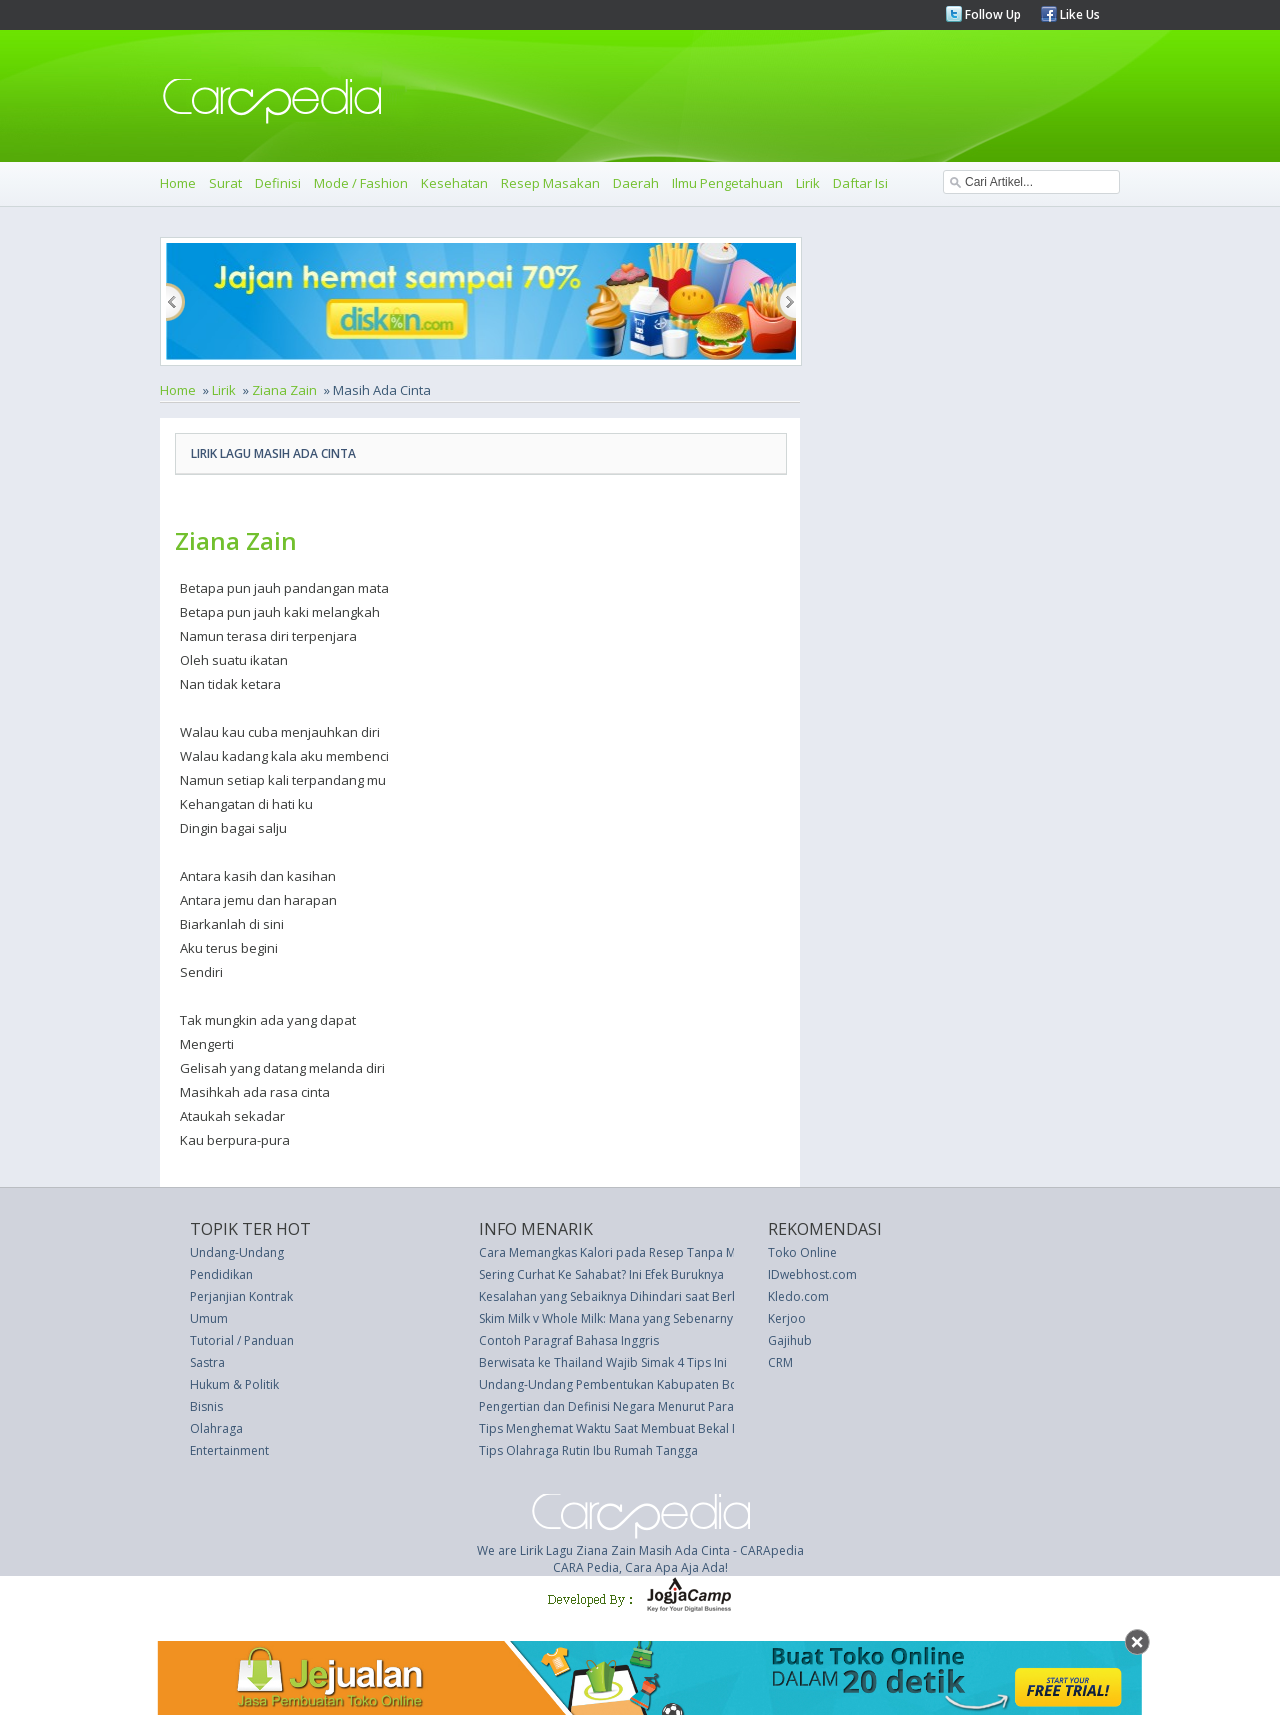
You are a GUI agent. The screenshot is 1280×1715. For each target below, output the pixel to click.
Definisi (278, 183)
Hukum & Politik (234, 1384)
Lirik (808, 183)
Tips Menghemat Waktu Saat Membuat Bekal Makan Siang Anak (656, 1428)
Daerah (636, 183)
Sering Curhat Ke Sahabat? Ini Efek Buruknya (601, 1274)
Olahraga (216, 1428)
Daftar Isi (860, 183)
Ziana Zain (284, 390)
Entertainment (229, 1450)
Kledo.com (798, 1296)
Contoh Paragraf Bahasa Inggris (569, 1340)
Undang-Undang (237, 1252)
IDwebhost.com (812, 1274)
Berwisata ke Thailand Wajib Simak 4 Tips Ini (603, 1362)
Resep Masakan (550, 183)
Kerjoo (787, 1318)
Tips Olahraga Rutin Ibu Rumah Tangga (588, 1450)
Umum (209, 1318)
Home (178, 183)
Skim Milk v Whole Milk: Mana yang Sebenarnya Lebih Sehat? (646, 1318)
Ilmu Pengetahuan (727, 183)
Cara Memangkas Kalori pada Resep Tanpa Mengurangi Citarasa (661, 1252)
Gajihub (790, 1340)
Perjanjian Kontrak (241, 1296)
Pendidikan (221, 1274)
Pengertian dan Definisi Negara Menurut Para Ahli (618, 1406)
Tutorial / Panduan (242, 1340)
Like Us (1078, 14)
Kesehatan (454, 183)
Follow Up (991, 14)
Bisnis (206, 1406)
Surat (225, 183)
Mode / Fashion (361, 183)
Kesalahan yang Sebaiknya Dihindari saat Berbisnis (622, 1296)
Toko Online (802, 1252)
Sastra (207, 1362)
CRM (780, 1362)
